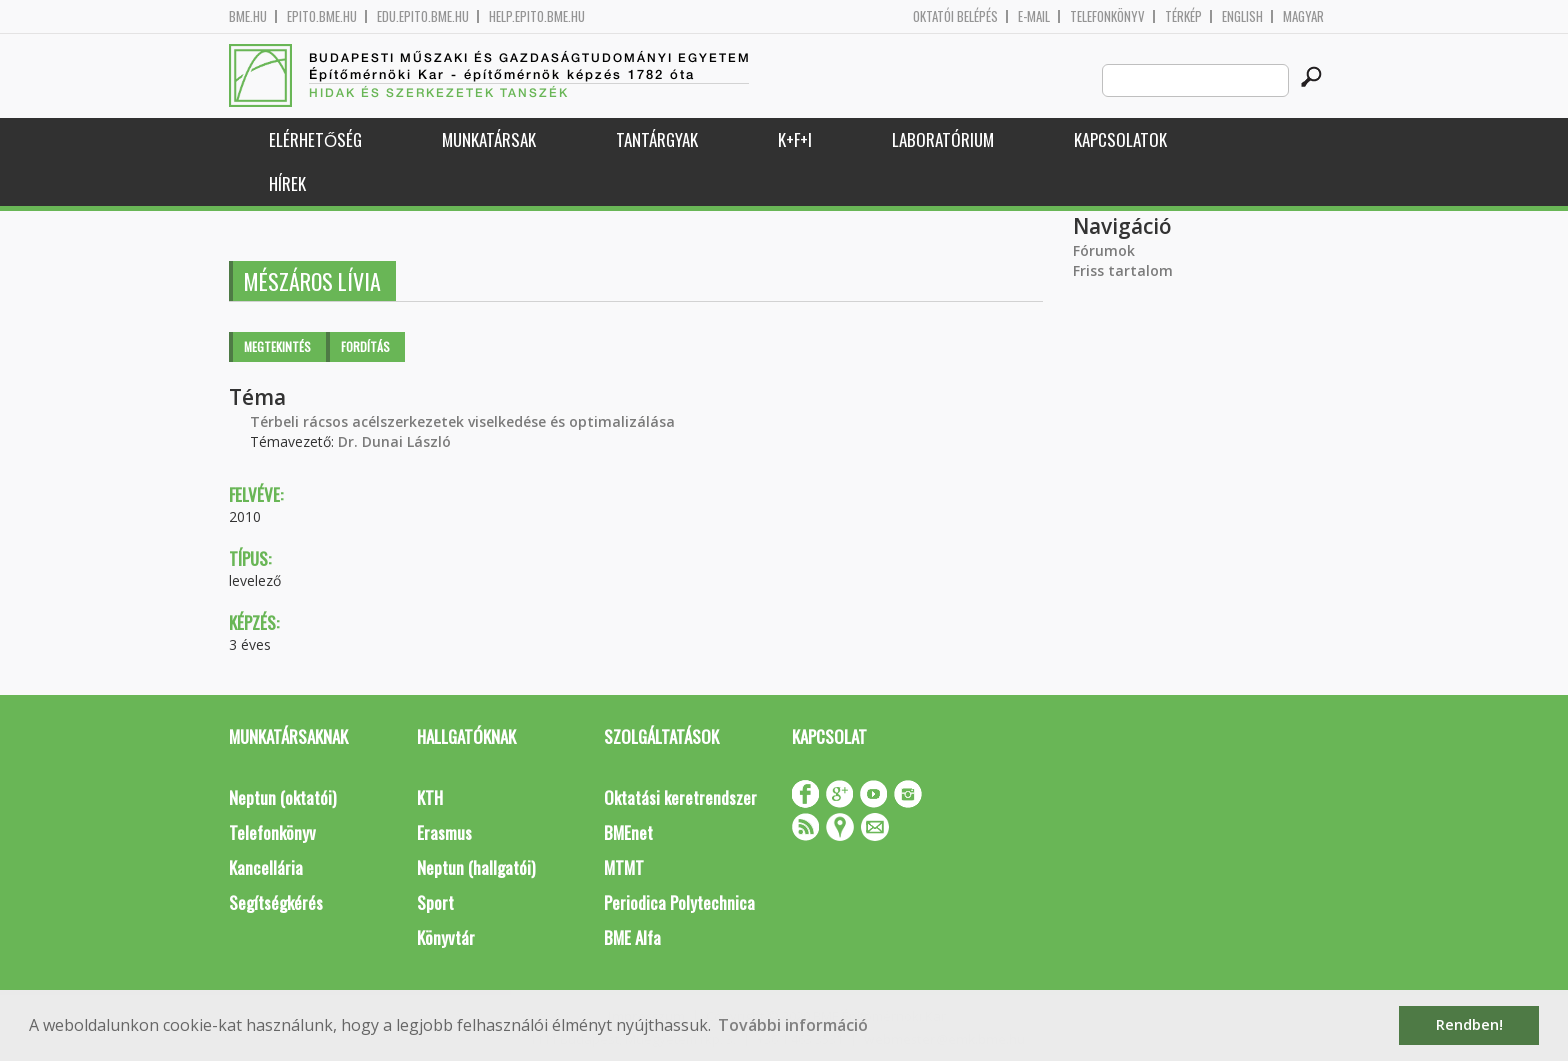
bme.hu (248, 16)
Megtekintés (277, 346)
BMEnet (628, 832)
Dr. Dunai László (394, 441)
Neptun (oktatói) (282, 797)
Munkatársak (489, 139)
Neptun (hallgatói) (476, 867)
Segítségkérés (276, 902)
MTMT (624, 867)
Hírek (287, 183)
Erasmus (444, 832)
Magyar (1303, 16)
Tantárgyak (657, 139)
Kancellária (266, 867)
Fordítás (365, 346)
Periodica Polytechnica (679, 902)
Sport (435, 902)
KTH (430, 797)
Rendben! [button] (1469, 1024)
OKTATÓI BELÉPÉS (955, 16)
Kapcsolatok (1120, 139)
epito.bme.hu (322, 16)
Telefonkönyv (1107, 16)
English (1242, 16)
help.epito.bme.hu (537, 16)
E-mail (1034, 16)
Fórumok (1104, 250)
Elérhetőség (315, 139)
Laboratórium (943, 139)
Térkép (1183, 16)
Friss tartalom (1123, 270)
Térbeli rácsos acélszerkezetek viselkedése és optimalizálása (462, 421)
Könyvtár (446, 937)
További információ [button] (793, 1025)
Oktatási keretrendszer (680, 797)
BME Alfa (632, 937)
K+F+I (795, 139)
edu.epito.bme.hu (423, 16)
